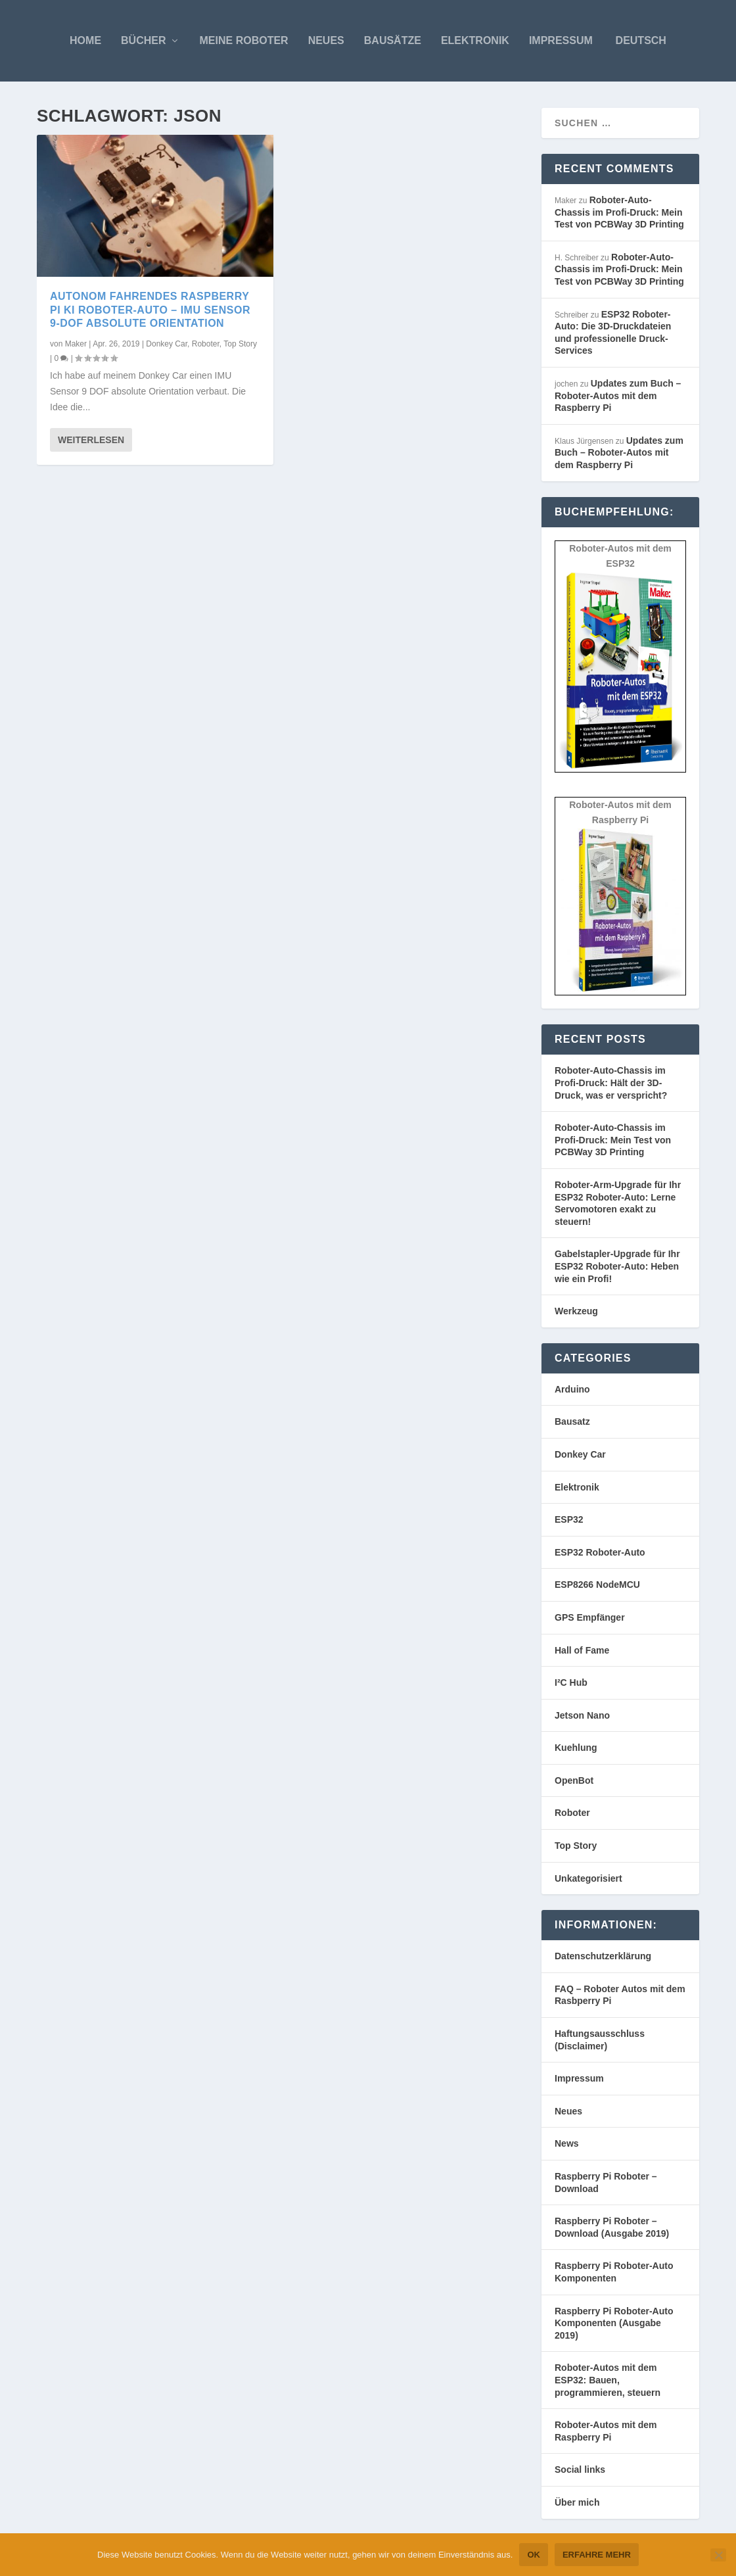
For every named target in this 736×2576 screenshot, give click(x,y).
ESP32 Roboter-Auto (600, 1552)
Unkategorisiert (588, 1878)
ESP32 (569, 1519)
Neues (326, 40)
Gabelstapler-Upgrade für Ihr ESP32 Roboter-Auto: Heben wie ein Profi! (617, 1266)
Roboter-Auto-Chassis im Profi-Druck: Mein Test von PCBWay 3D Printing (619, 212)
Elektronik (475, 40)
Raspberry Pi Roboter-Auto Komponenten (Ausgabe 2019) (614, 2323)
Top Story (240, 343)
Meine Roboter (244, 40)
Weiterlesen (91, 440)
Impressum (561, 40)
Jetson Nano (582, 1715)
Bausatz (572, 1421)
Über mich (577, 2502)
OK (533, 2555)
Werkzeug (576, 1311)
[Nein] (718, 2555)
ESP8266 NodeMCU (597, 1584)
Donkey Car (166, 343)
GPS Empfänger (590, 1617)
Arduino (572, 1389)
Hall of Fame (582, 1650)
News (567, 2143)
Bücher (143, 40)
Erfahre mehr (597, 2555)
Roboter (205, 343)
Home (85, 40)
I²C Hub (571, 1682)
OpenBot (574, 1780)
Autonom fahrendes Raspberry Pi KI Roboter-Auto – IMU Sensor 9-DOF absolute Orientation (150, 310)
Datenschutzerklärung (603, 1956)
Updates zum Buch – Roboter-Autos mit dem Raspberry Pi (618, 395)
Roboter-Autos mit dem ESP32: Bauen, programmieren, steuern (607, 2379)
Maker (76, 343)
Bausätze (392, 40)
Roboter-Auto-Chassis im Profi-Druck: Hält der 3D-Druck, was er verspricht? (611, 1082)
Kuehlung (576, 1747)
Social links (580, 2469)
